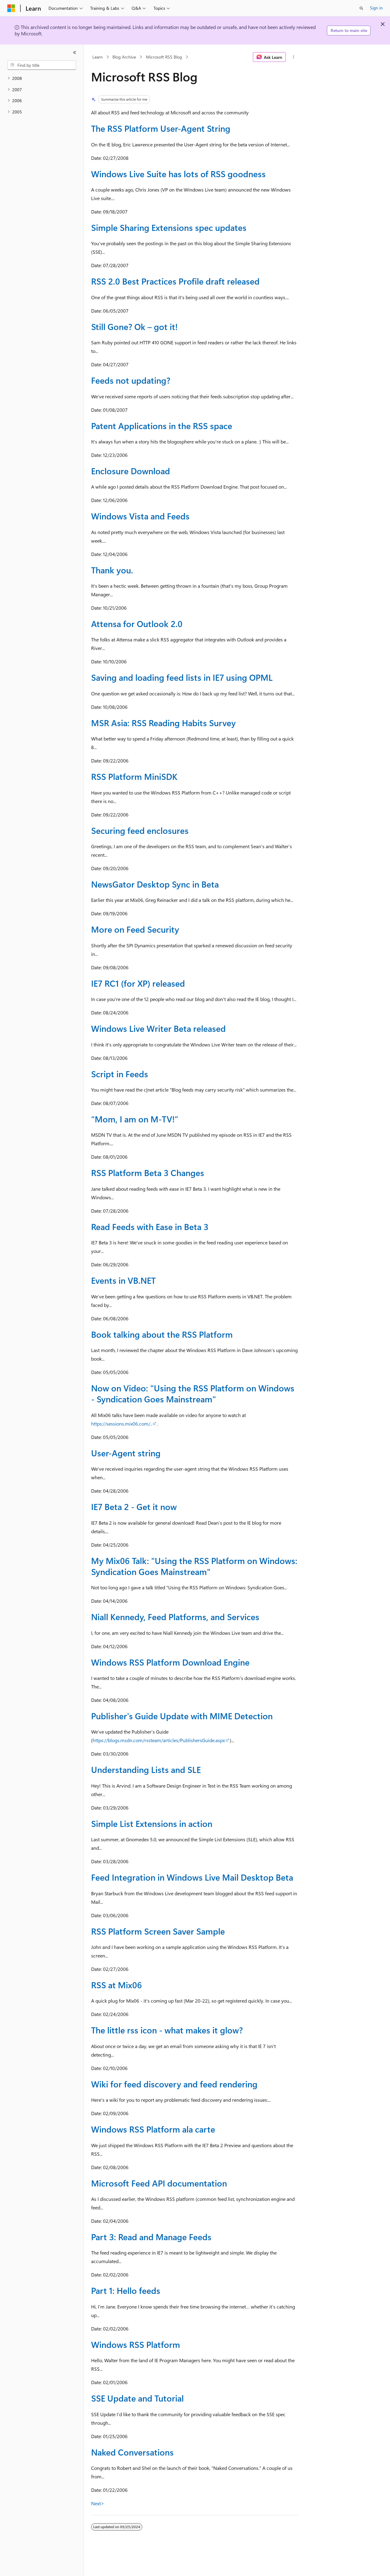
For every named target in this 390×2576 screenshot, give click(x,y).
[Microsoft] (11, 8)
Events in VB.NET (123, 1280)
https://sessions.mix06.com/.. (121, 1423)
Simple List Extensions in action (151, 1823)
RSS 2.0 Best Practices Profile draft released (175, 281)
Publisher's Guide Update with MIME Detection (182, 1715)
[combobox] (41, 65)
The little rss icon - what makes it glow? (167, 2030)
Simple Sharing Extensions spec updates (168, 227)
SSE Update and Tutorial (137, 2398)
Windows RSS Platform (135, 2344)
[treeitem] (41, 79)
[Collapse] (74, 52)
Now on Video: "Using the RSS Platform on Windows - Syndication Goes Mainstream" (192, 1393)
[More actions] (293, 57)
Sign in (376, 8)
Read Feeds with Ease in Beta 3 (149, 1226)
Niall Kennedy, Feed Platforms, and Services (175, 1616)
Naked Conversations (132, 2452)
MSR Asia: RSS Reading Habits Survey (163, 722)
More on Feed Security (135, 929)
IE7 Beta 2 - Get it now (134, 1506)
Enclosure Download (130, 470)
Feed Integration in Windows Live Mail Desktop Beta (192, 1877)
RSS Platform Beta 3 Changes (147, 1172)
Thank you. (112, 570)
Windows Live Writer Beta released (158, 1028)
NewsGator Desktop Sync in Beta (155, 884)
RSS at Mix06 (116, 1984)
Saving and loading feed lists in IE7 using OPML (182, 677)
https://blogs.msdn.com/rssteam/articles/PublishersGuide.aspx (159, 1740)
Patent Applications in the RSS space (161, 425)
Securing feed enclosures (140, 830)
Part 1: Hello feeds (125, 2290)
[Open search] (361, 8)
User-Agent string (126, 1452)
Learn (97, 57)
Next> (97, 2503)
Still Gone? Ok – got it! (134, 326)
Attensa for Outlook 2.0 (137, 623)
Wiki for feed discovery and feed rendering (174, 2084)
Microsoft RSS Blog (164, 57)
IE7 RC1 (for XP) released (138, 983)
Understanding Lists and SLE (146, 1769)
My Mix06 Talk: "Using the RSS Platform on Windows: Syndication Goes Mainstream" (194, 1566)
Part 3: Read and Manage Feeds (151, 2236)
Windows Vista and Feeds (140, 516)
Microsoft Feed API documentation (159, 2183)
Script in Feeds (119, 1073)
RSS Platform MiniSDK (134, 776)
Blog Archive (124, 57)
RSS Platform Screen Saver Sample (158, 1931)
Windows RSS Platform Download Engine (170, 1662)
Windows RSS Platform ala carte (153, 2129)
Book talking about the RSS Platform (162, 1334)
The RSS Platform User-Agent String (160, 128)
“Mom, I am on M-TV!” (134, 1119)
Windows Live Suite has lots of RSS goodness (178, 173)
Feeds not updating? (130, 380)
